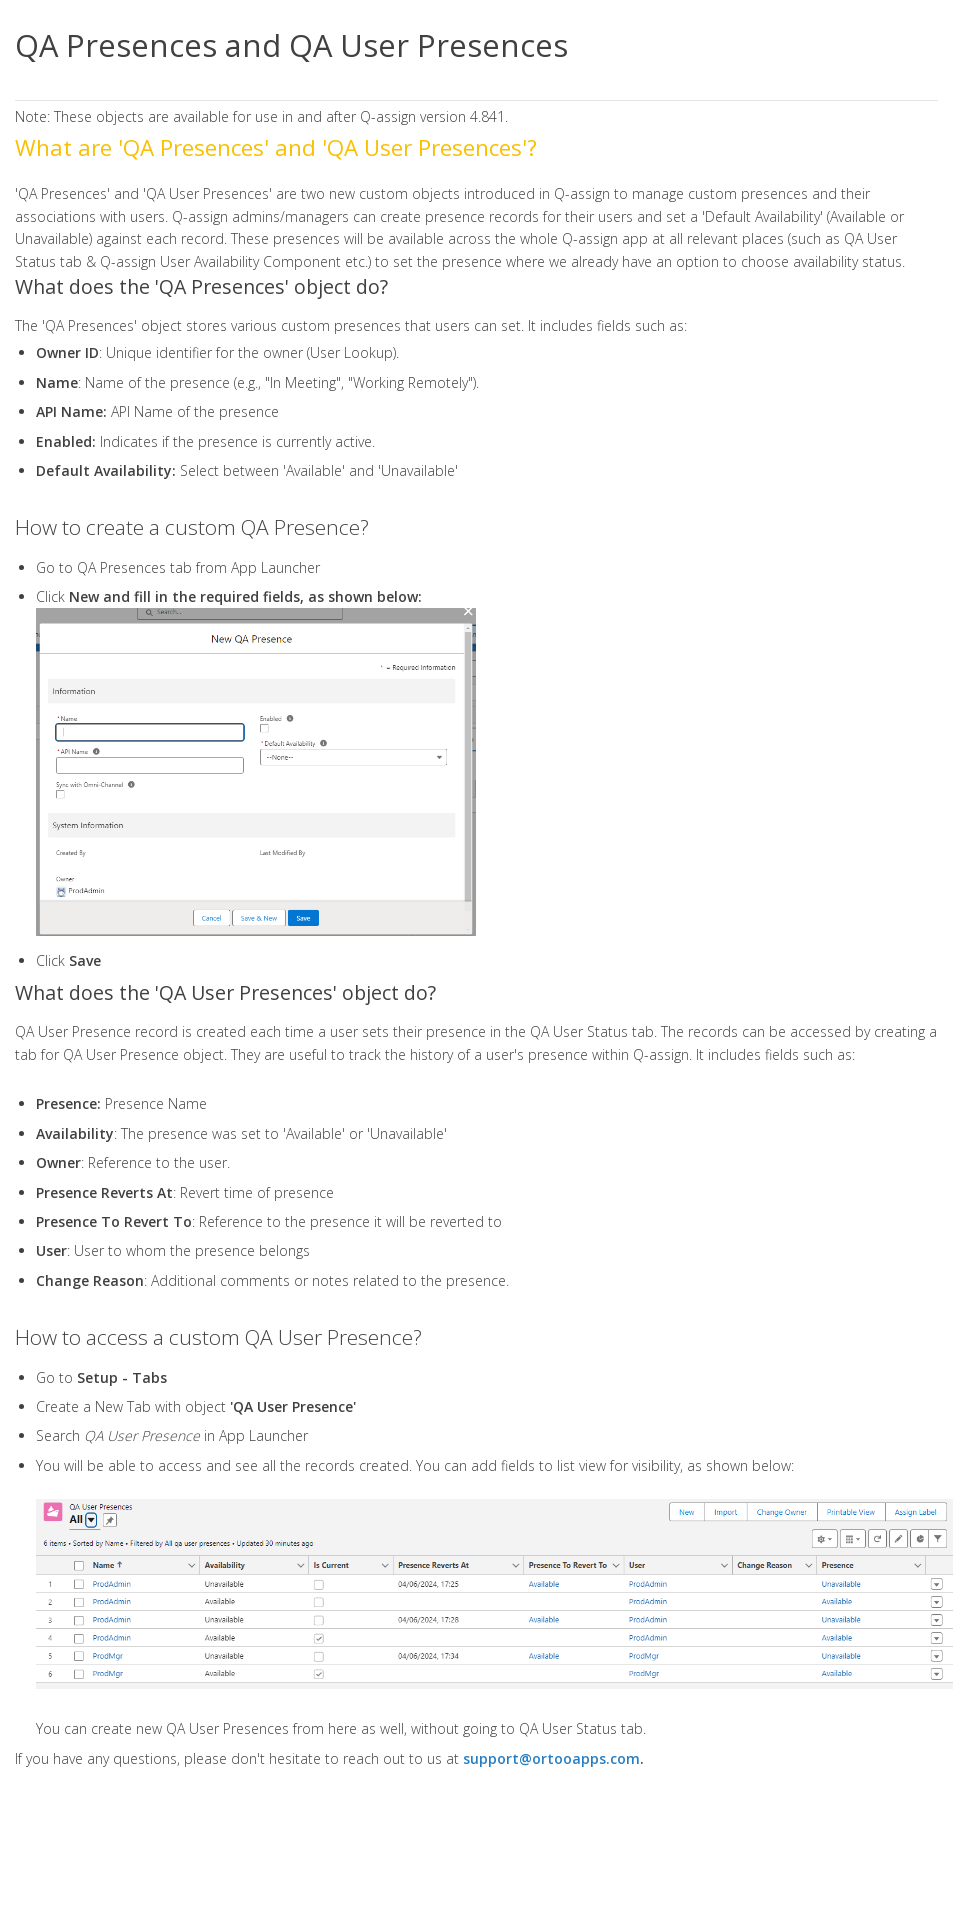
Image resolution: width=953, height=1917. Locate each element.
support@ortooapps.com (551, 1758)
